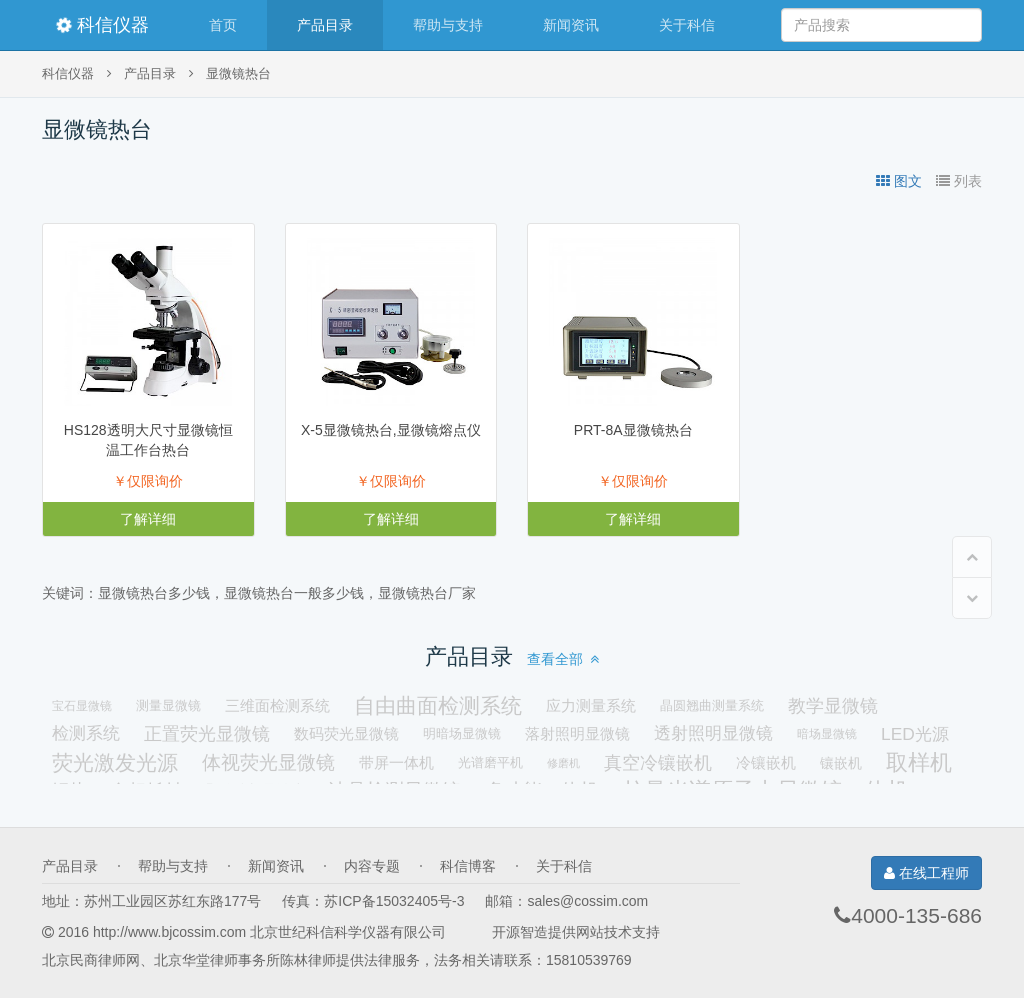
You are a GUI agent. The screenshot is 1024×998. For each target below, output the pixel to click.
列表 (959, 181)
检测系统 (86, 733)
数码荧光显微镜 (346, 733)
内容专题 (372, 866)
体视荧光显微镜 (268, 762)
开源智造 (520, 932)
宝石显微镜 (82, 706)
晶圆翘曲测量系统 (712, 706)
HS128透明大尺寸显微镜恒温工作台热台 (148, 440)
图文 (899, 181)
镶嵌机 (841, 763)
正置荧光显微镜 (207, 734)
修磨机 (563, 763)
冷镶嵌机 (766, 762)
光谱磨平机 (490, 762)
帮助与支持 (448, 25)
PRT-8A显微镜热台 (633, 430)
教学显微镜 (833, 706)
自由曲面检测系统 (438, 706)
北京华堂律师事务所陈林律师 (245, 960)
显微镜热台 (238, 74)
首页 (223, 25)
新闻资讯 (571, 25)
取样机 (919, 762)
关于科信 (687, 25)
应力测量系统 (591, 705)
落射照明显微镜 (577, 733)
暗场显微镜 (827, 734)
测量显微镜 (168, 706)
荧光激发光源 (115, 762)
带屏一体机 (396, 762)
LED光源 (915, 734)
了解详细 (148, 519)
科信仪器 (102, 25)
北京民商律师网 (91, 960)
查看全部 (563, 659)
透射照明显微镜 (713, 733)
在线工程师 (926, 873)
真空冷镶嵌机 (658, 763)
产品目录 (325, 25)
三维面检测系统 (277, 705)
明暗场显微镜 (462, 733)
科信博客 (468, 866)
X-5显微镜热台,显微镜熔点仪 (391, 430)
